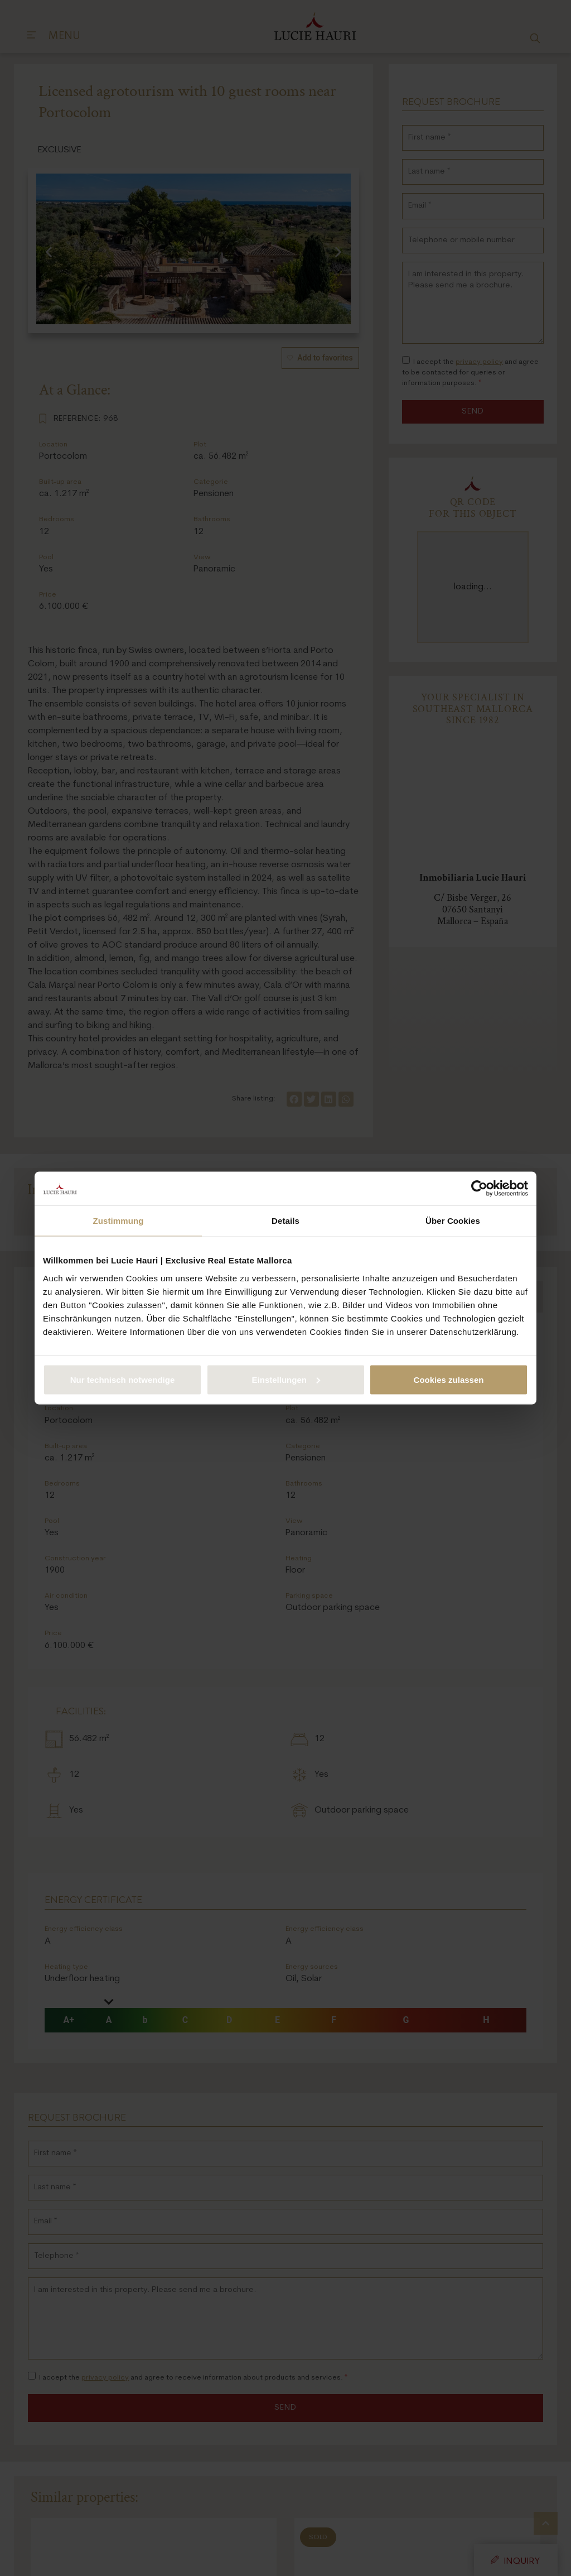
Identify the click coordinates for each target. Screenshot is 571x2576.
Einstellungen (286, 1379)
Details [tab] (285, 1220)
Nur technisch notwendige (122, 1379)
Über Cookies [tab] (452, 1220)
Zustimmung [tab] (118, 1220)
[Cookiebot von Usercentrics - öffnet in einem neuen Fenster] (479, 1188)
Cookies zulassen (449, 1379)
